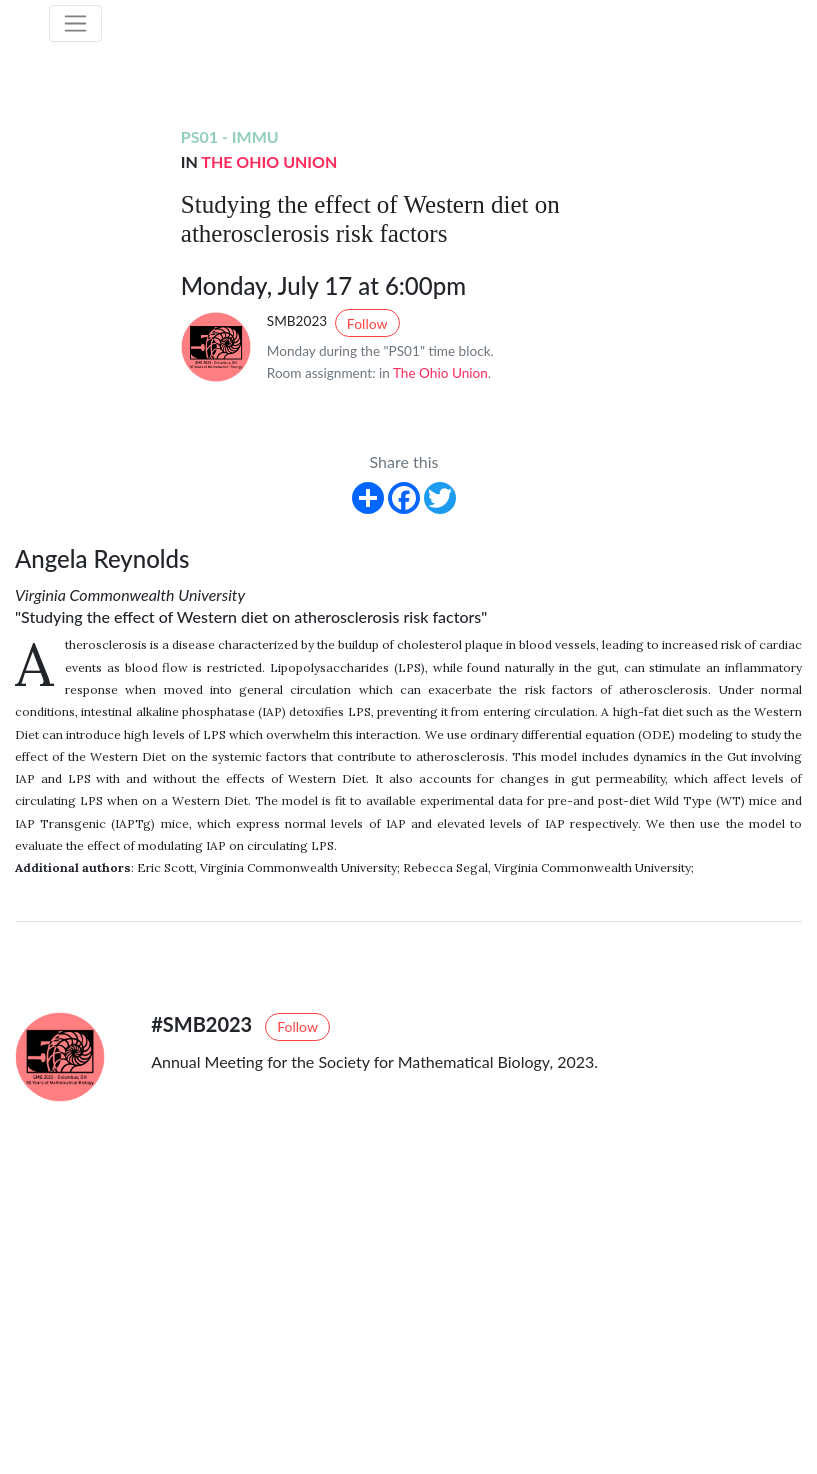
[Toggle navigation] (76, 24)
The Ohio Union (269, 161)
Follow (367, 323)
